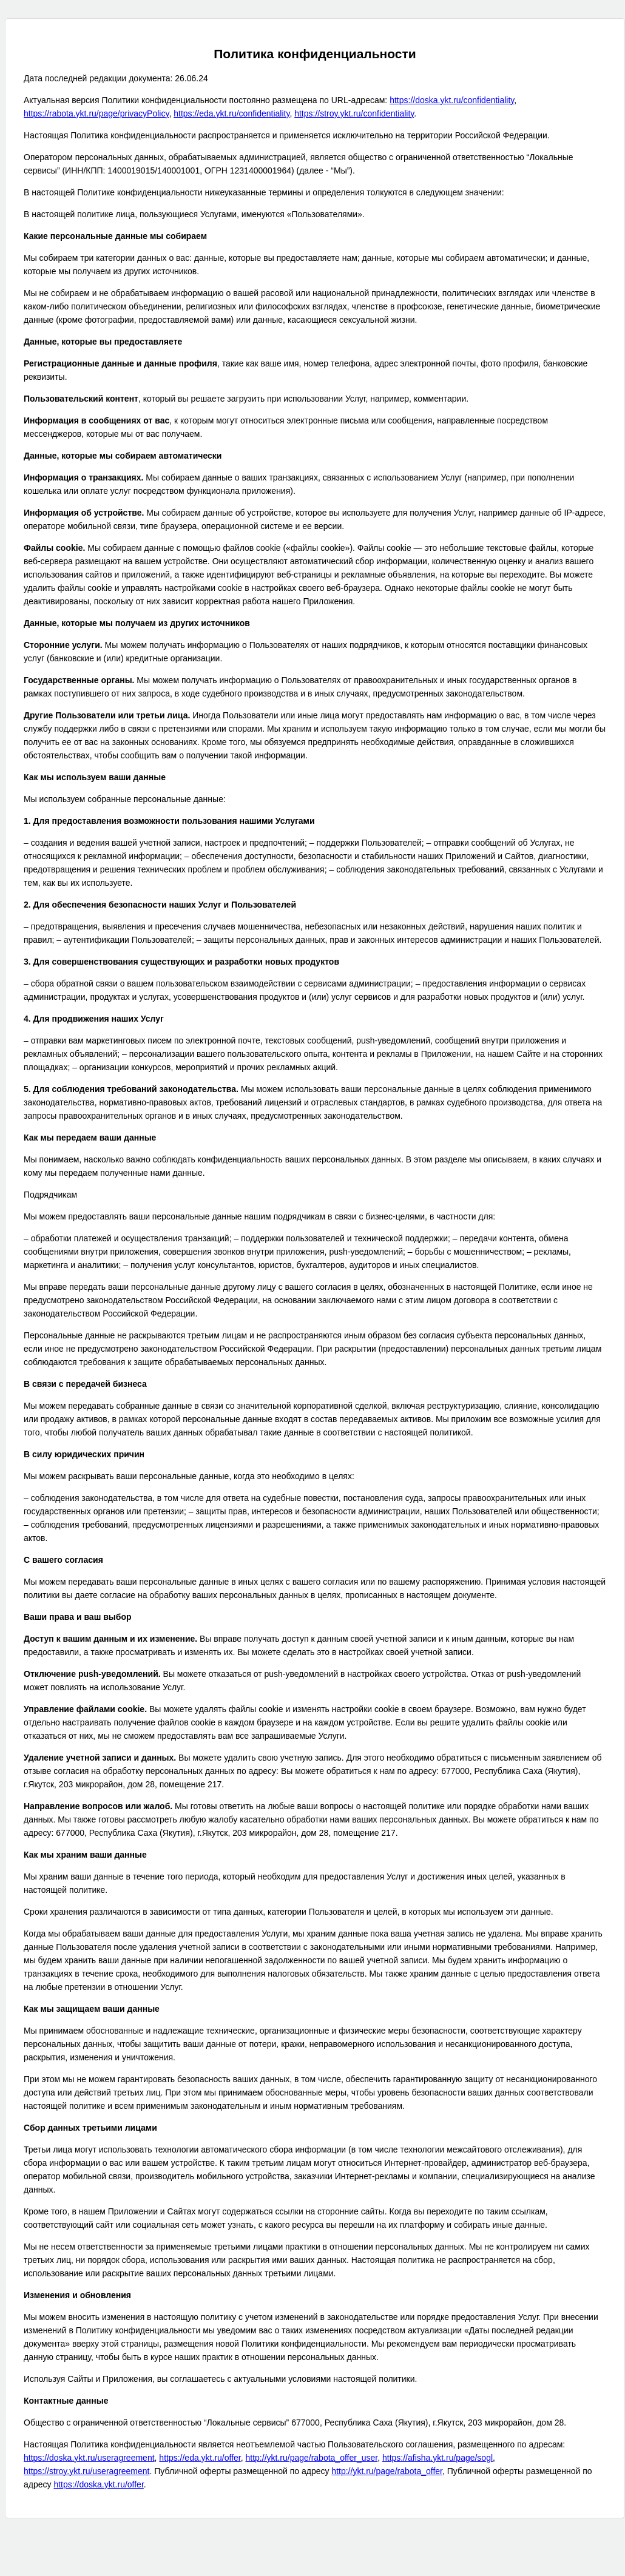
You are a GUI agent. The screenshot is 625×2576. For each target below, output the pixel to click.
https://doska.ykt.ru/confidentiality (452, 100)
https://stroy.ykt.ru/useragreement (87, 2471)
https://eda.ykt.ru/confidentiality (231, 113)
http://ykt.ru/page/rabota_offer (386, 2471)
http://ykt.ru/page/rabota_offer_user (312, 2458)
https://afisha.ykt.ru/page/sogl (437, 2458)
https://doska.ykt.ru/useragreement (89, 2458)
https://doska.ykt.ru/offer (98, 2484)
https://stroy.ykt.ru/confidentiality (354, 113)
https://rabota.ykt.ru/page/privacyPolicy (96, 113)
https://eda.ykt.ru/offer (199, 2458)
